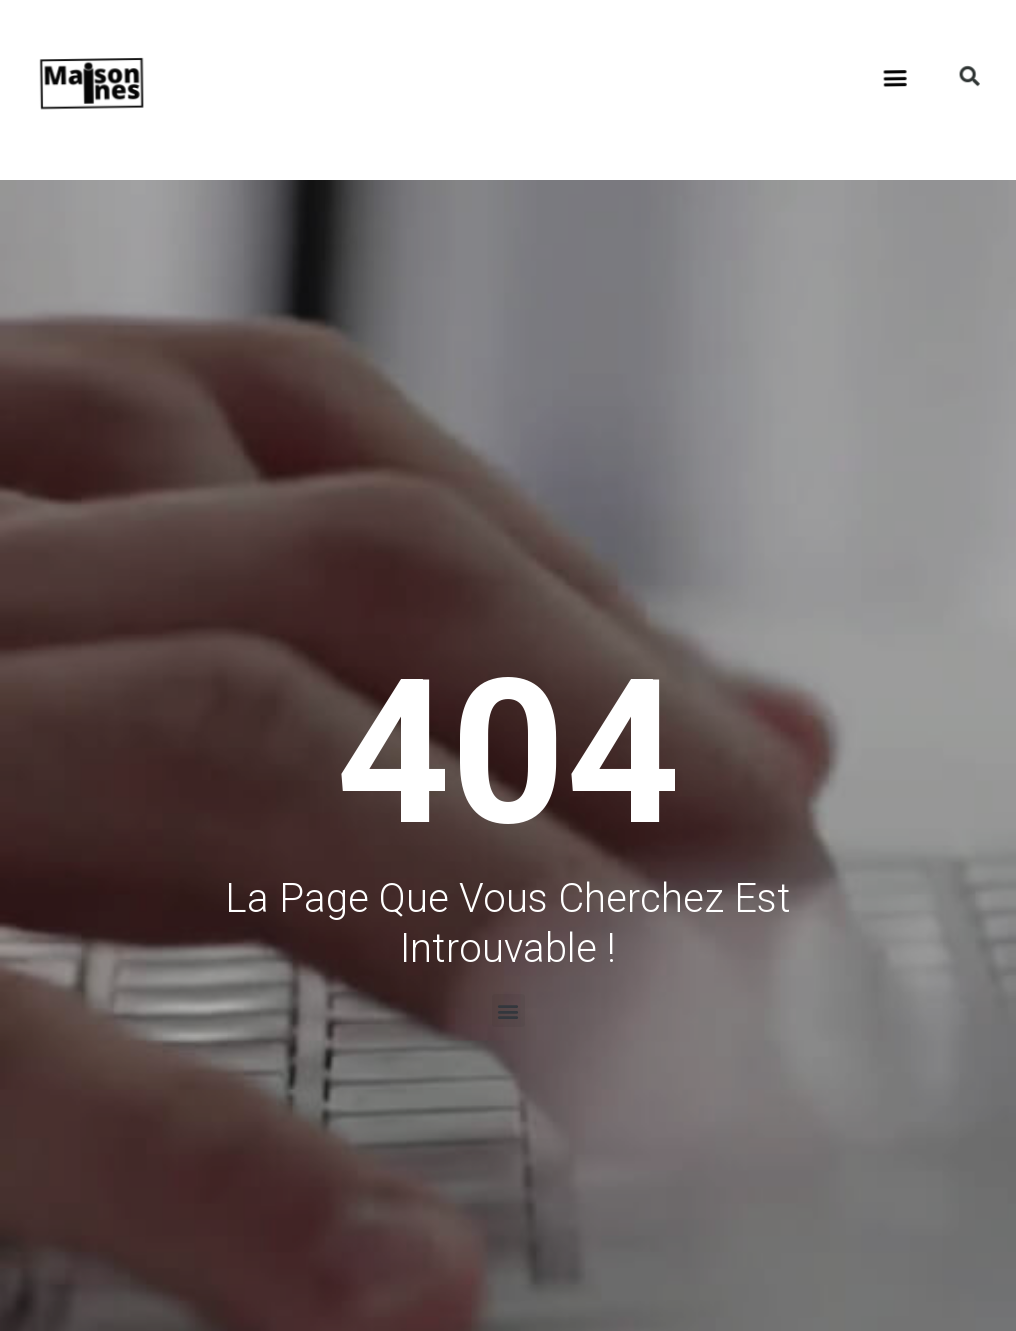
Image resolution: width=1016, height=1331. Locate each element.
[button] (844, 41)
